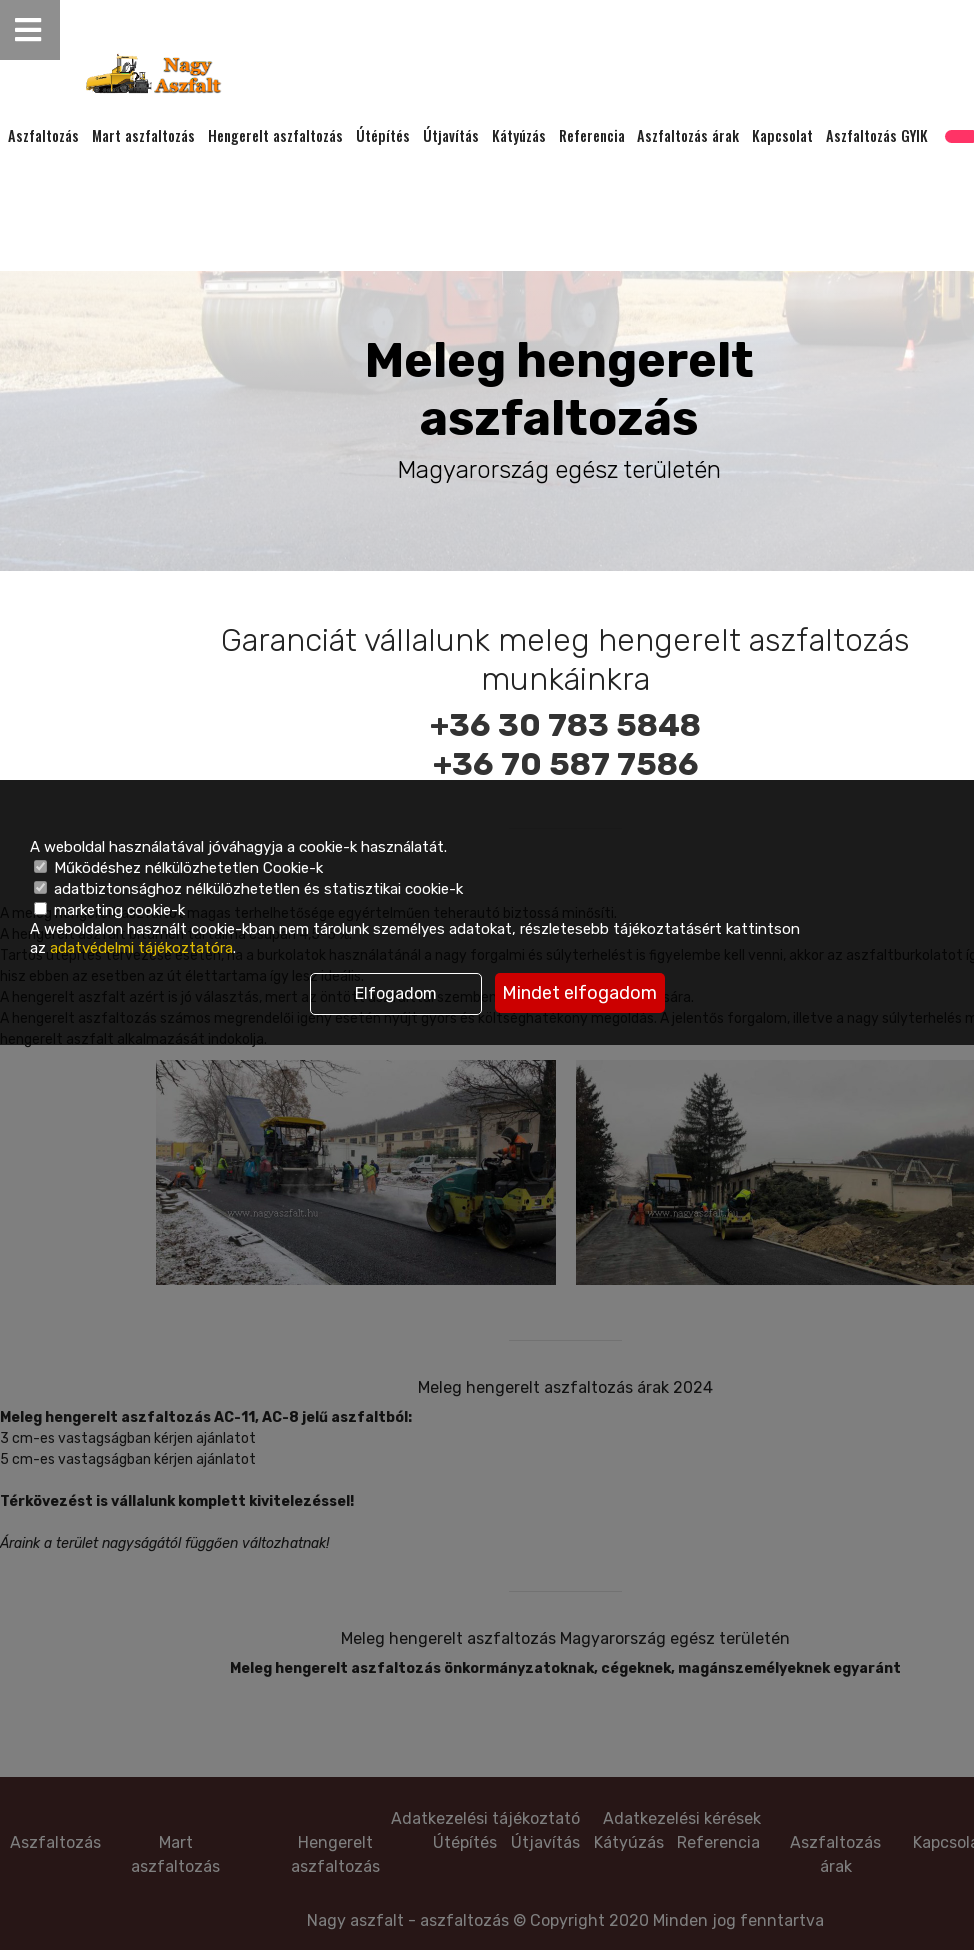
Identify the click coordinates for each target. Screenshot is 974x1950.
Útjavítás (451, 135)
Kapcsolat (782, 135)
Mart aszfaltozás (143, 135)
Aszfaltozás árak (688, 135)
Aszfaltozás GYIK (877, 135)
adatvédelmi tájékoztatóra (141, 948)
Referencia (592, 135)
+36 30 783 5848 (565, 725)
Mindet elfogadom (579, 993)
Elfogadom (396, 993)
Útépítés (383, 135)
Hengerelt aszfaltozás (275, 135)
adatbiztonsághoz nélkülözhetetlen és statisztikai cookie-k (248, 889)
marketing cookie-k (109, 910)
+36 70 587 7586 (566, 764)
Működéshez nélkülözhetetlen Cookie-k (178, 868)
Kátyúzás (519, 135)
